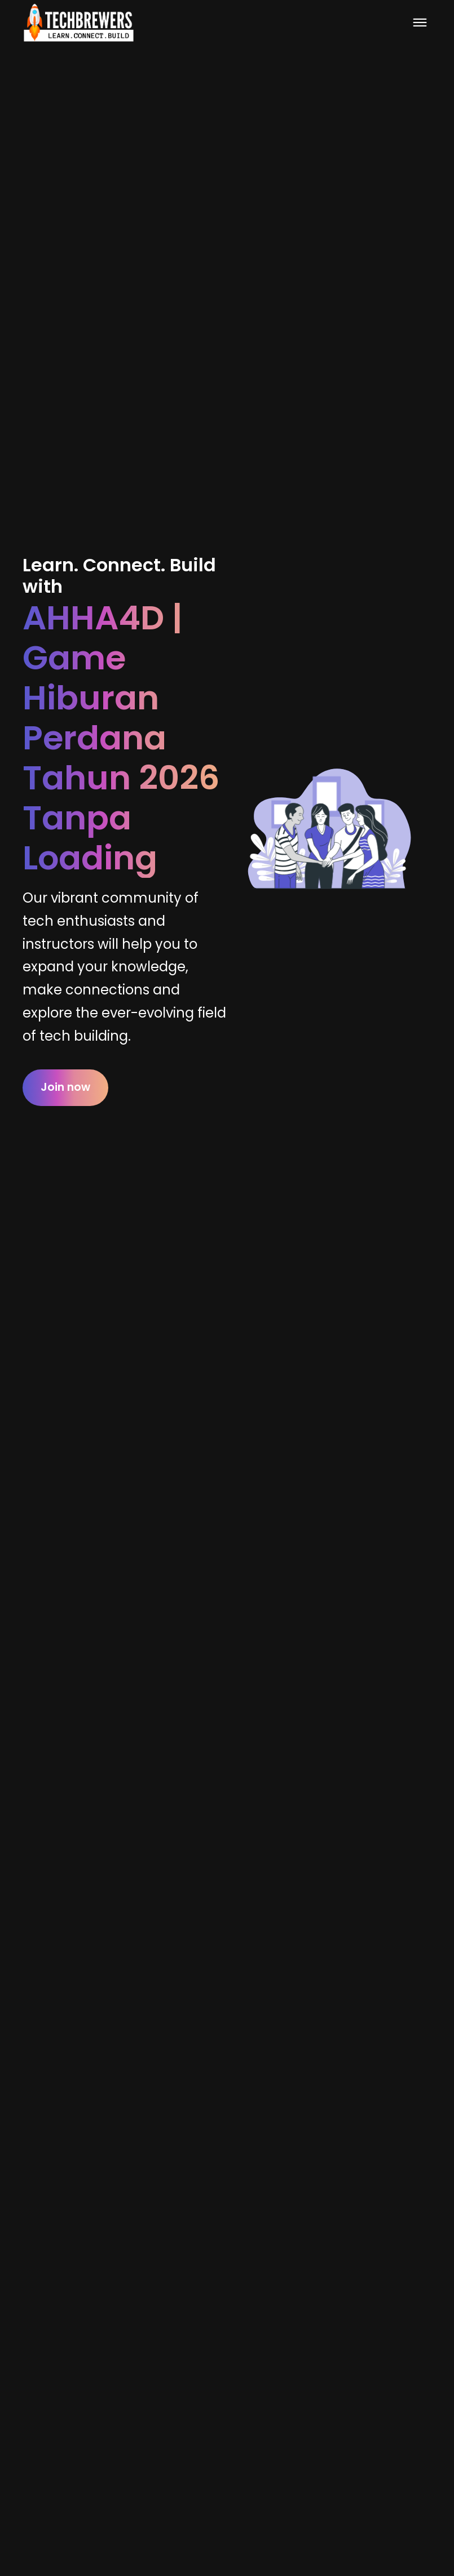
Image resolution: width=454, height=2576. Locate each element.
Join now (65, 1087)
